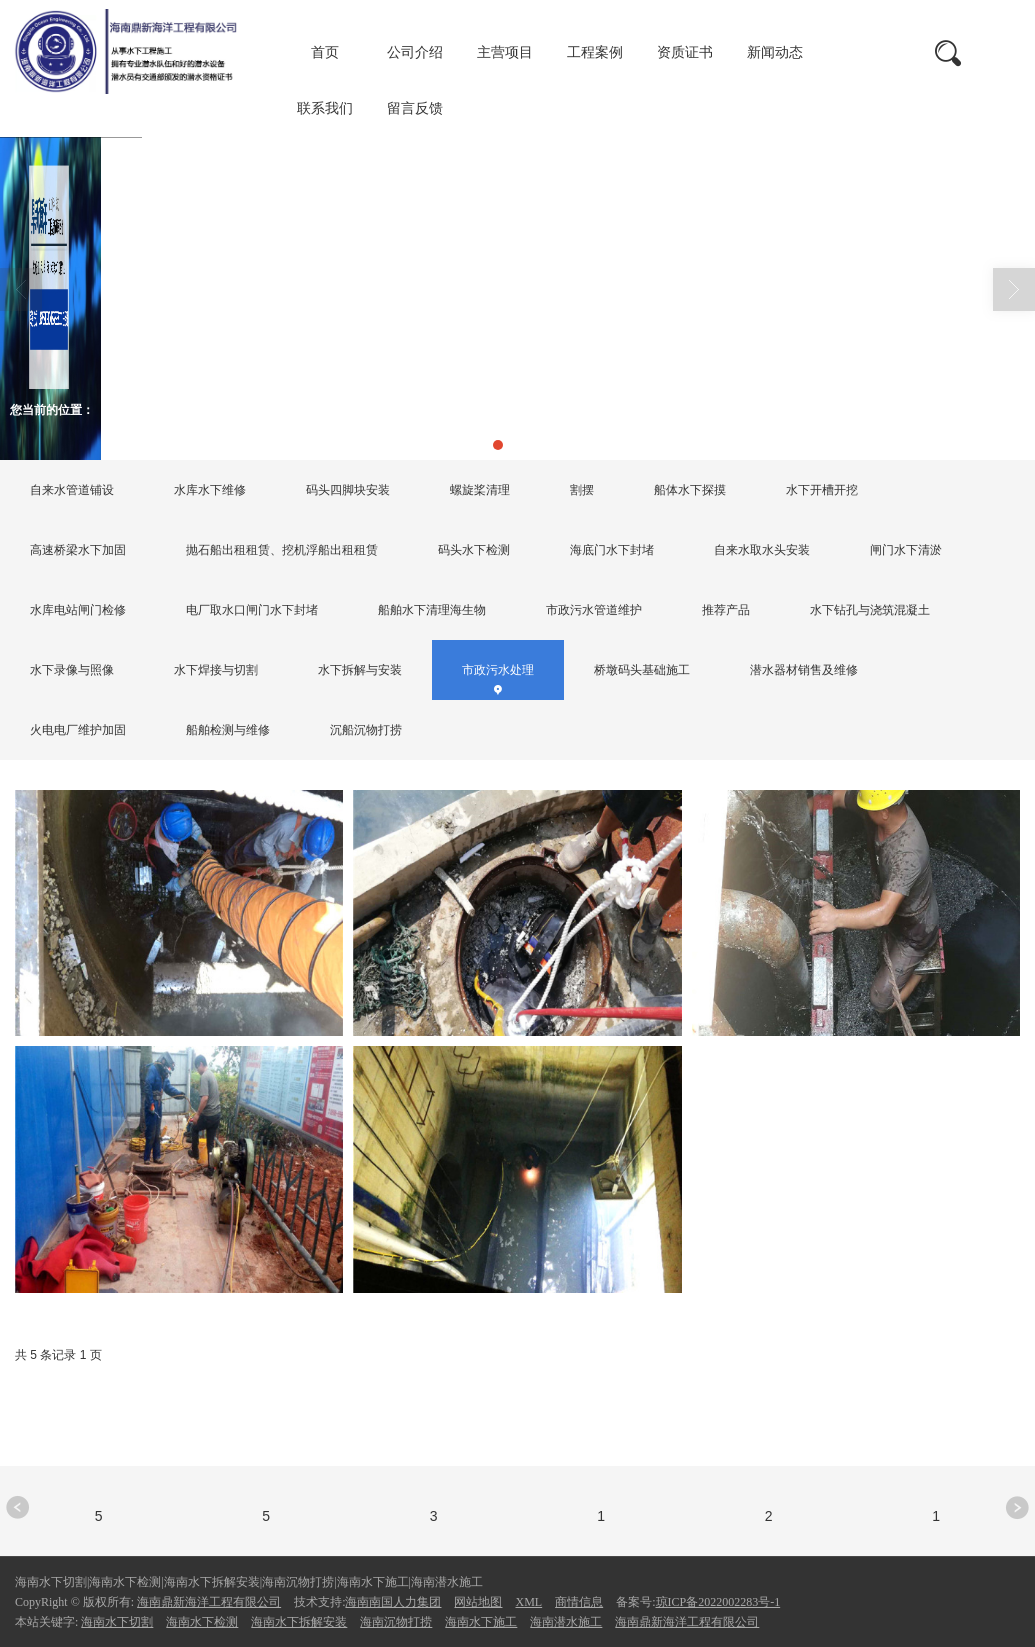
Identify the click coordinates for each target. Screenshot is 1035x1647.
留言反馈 (415, 108)
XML (528, 1602)
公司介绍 (415, 52)
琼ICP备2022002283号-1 (718, 1602)
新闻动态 (775, 52)
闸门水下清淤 (906, 550)
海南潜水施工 (566, 1622)
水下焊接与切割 (216, 670)
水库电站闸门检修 (78, 610)
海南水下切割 (117, 1622)
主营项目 (505, 52)
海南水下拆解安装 (299, 1622)
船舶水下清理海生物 (432, 610)
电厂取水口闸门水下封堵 (252, 610)
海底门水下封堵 (612, 550)
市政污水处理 (290, 410)
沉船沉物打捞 (366, 730)
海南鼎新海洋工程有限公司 (209, 1602)
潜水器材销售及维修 (804, 670)
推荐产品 (726, 610)
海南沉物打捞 (396, 1622)
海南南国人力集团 (393, 1602)
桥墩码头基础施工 (642, 670)
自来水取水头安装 (762, 550)
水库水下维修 (210, 490)
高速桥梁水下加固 (78, 550)
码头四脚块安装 (348, 490)
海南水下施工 (481, 1622)
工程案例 (595, 52)
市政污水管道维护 (594, 610)
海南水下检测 (202, 1622)
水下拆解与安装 (360, 670)
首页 (325, 52)
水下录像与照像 (72, 670)
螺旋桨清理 (480, 490)
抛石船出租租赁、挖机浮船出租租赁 (282, 550)
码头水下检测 (474, 550)
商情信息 (579, 1602)
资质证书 (685, 52)
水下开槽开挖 (822, 490)
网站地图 (478, 1602)
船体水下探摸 (690, 490)
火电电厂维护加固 (78, 730)
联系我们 (325, 108)
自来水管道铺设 (72, 490)
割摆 (582, 490)
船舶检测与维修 (228, 730)
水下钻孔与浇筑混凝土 (870, 610)
